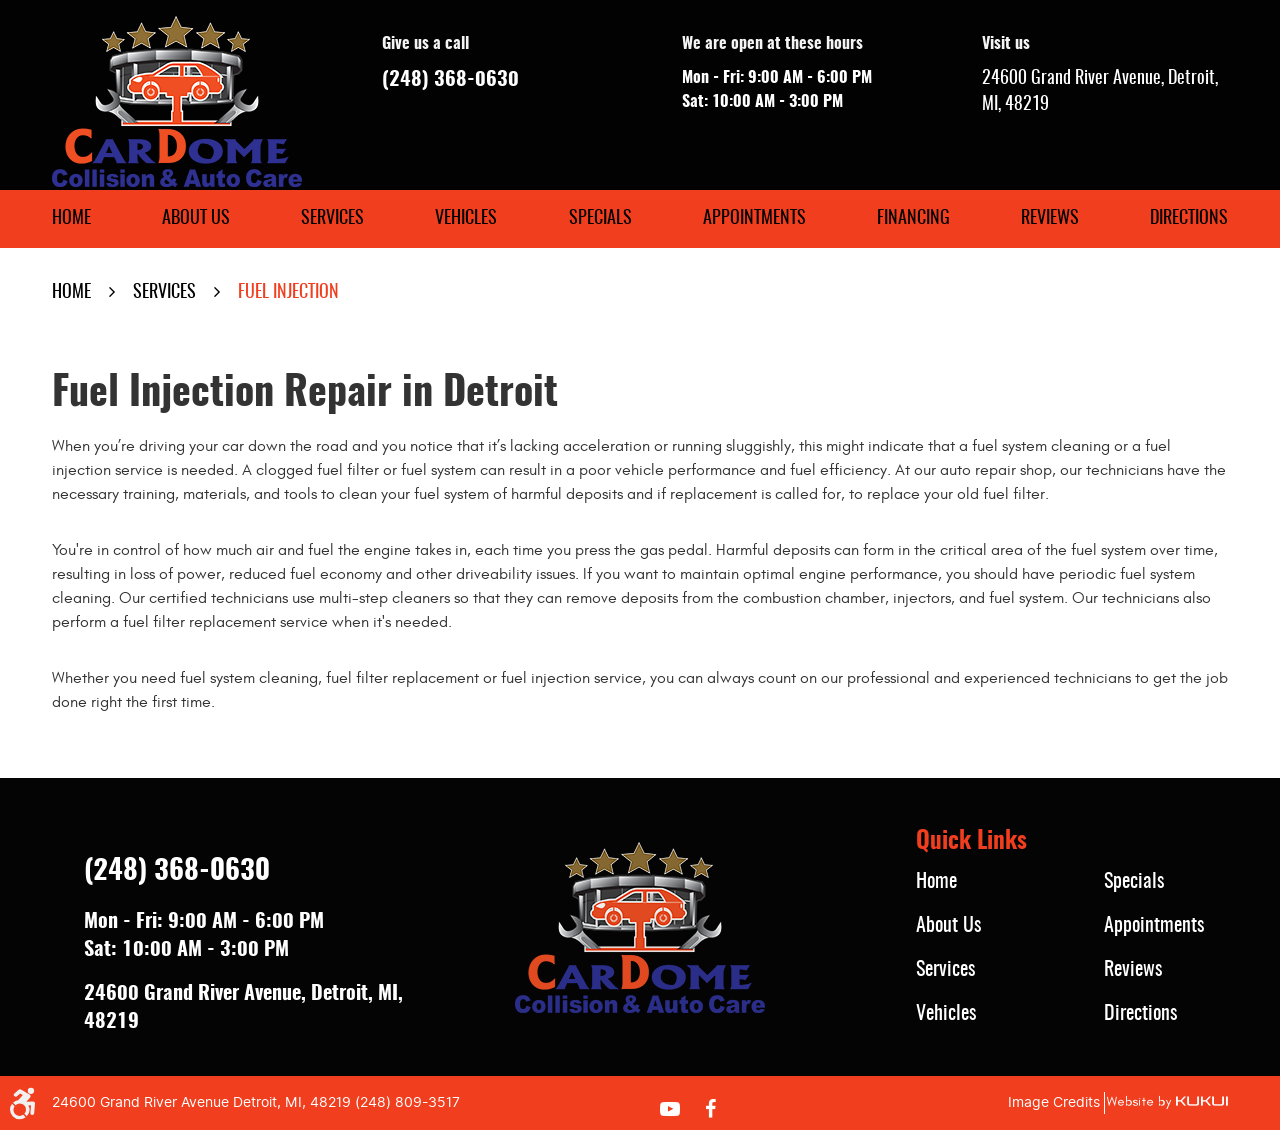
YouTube (670, 1109)
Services (332, 219)
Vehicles (466, 219)
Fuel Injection (288, 293)
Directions (1189, 219)
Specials (600, 219)
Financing (913, 219)
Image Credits (1054, 1102)
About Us (196, 219)
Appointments (754, 219)
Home (71, 219)
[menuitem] (71, 219)
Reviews (1050, 219)
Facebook (710, 1109)
